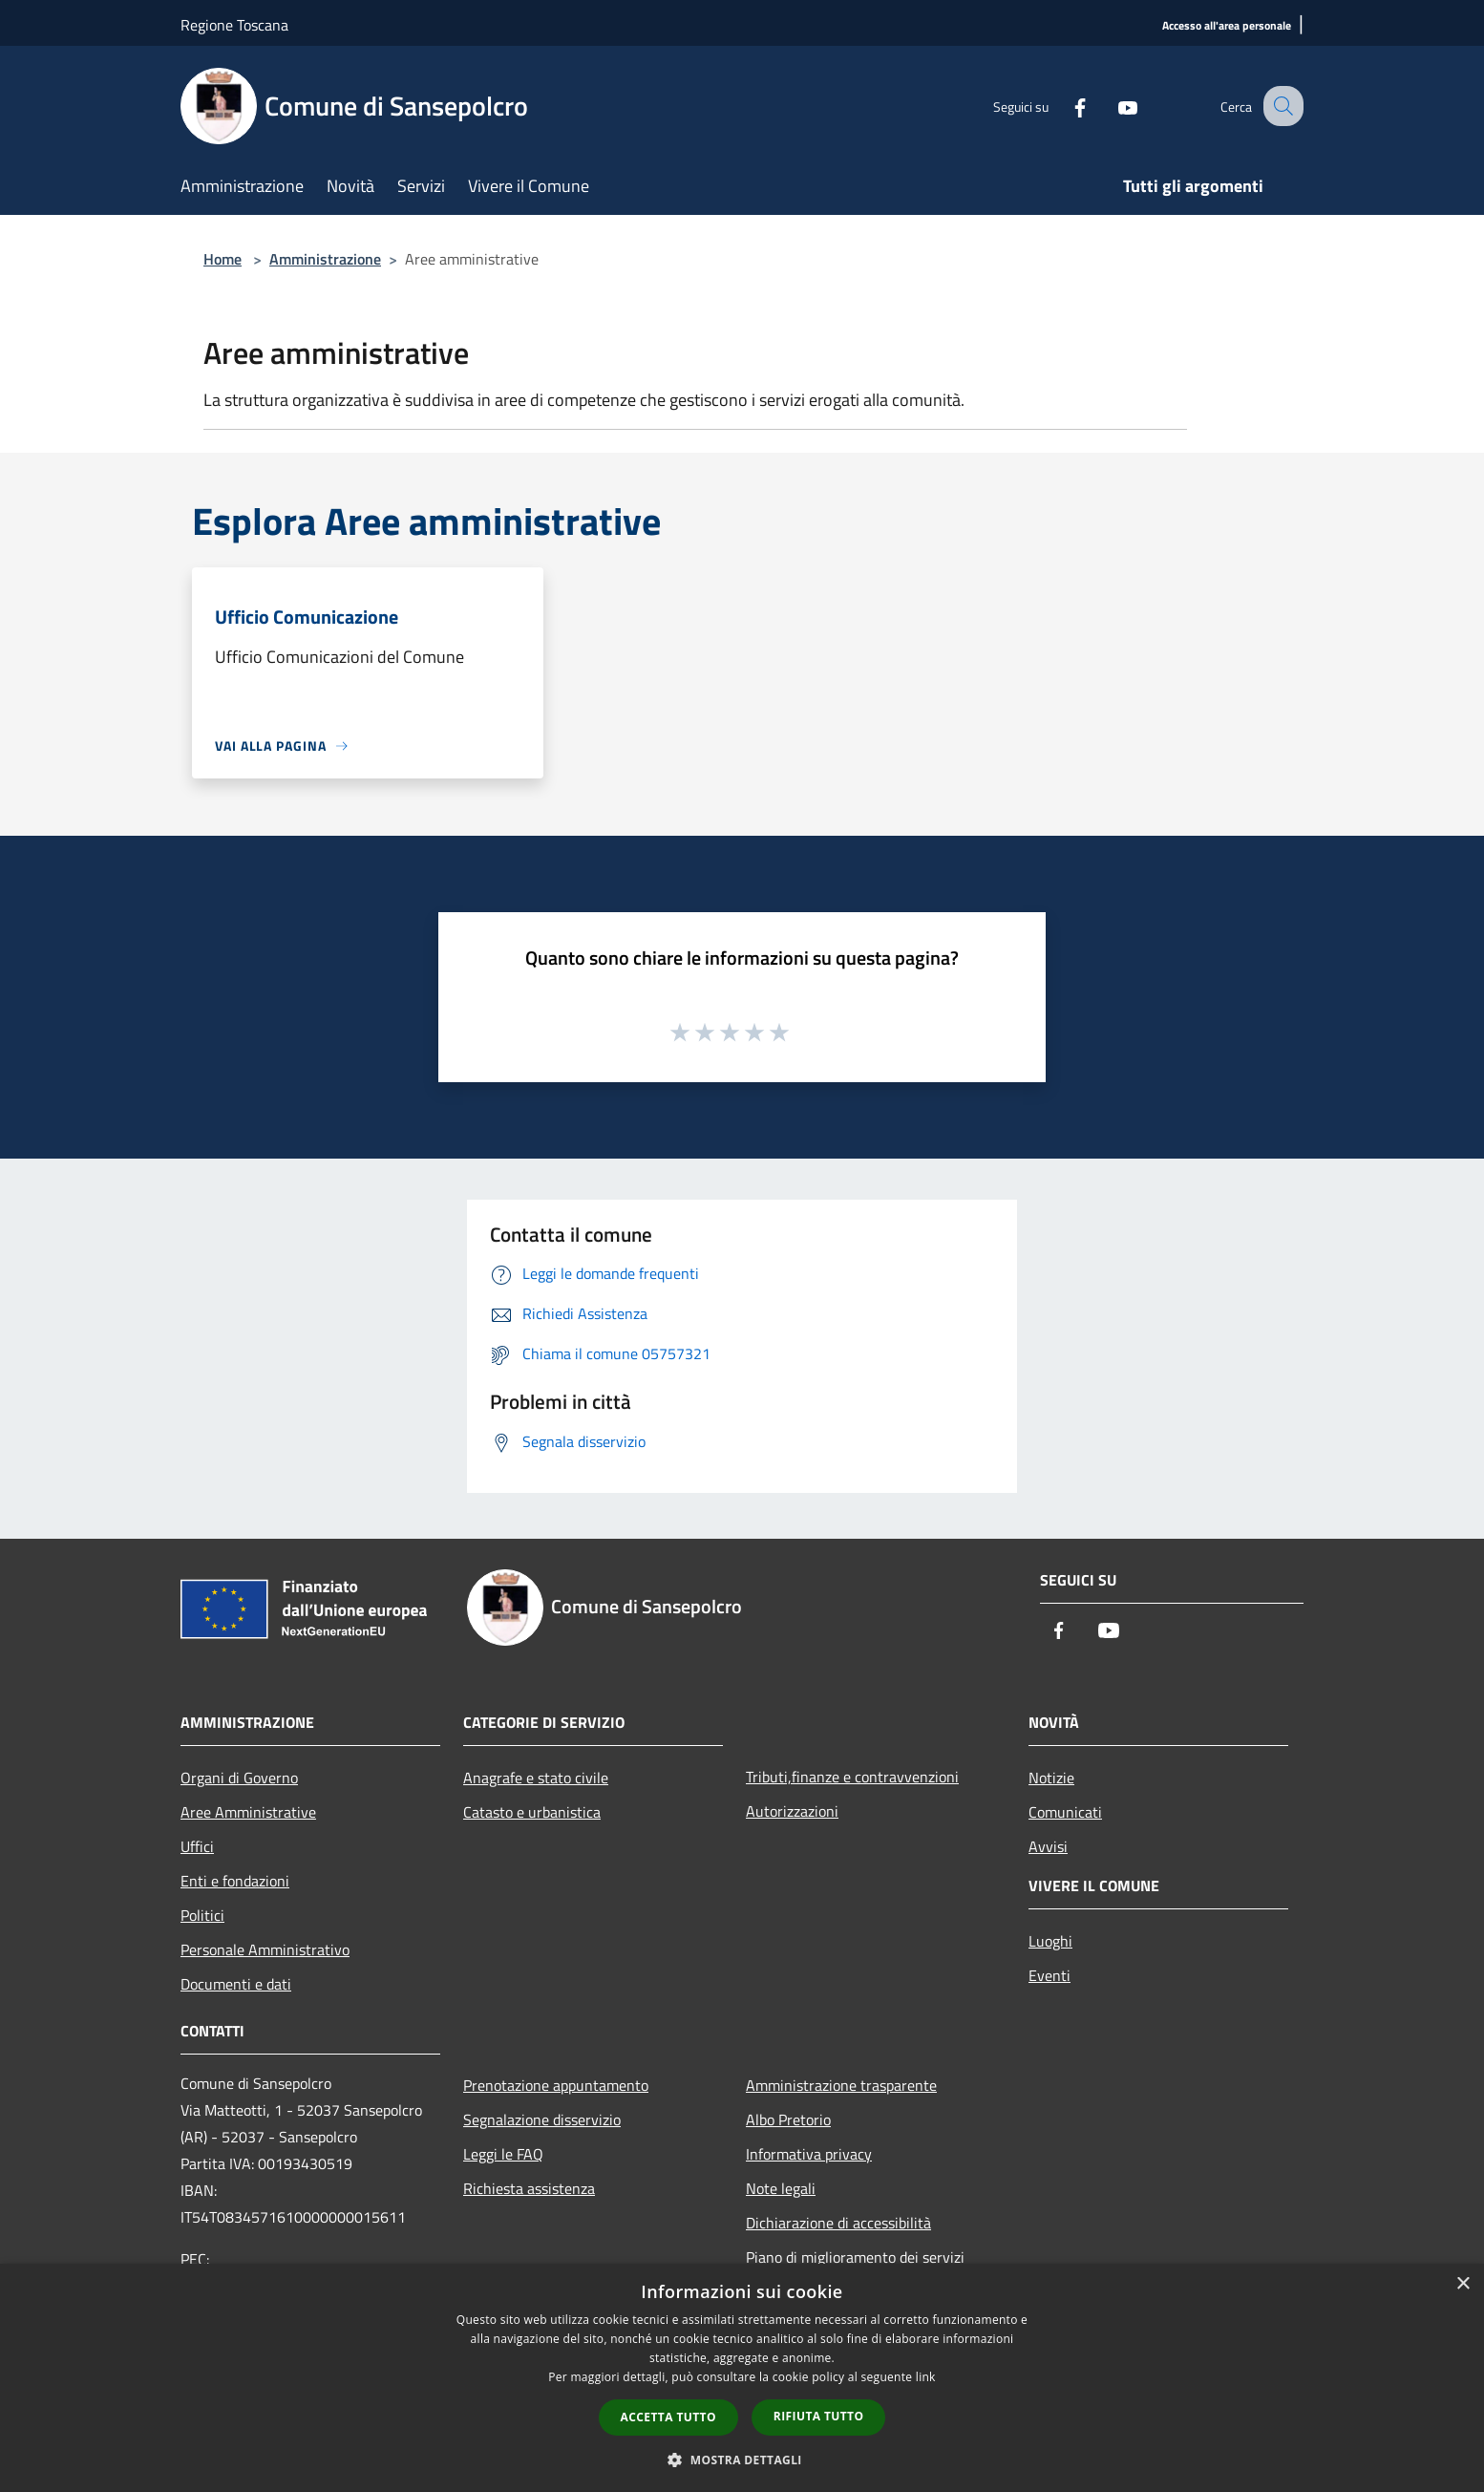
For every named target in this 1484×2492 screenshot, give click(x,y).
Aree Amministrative (248, 1811)
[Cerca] (1281, 106)
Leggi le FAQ (503, 2153)
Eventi (1049, 1975)
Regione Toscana (234, 24)
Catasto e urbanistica (532, 1811)
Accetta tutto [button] (668, 2417)
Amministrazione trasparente (841, 2085)
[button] (742, 2459)
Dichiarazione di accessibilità (838, 2222)
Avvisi (1048, 1846)
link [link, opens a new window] (926, 2377)
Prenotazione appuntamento (555, 2085)
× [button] (1462, 2284)
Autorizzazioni (792, 1811)
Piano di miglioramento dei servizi (855, 2257)
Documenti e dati (235, 1983)
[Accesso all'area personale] (1226, 26)
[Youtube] (1111, 105)
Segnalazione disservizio (542, 2119)
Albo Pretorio (788, 2119)
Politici (202, 1915)
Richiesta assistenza (529, 2188)
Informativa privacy (809, 2153)
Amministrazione (325, 258)
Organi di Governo (239, 1777)
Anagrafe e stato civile (535, 1777)
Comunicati (1065, 1811)
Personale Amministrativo (265, 1949)
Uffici (197, 1846)
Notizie (1051, 1777)
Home (222, 258)
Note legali (781, 2188)
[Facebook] (1063, 105)
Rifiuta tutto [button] (819, 2416)
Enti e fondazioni (234, 1880)
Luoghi (1050, 1940)
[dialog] (742, 2378)
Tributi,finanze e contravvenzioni (852, 1776)
